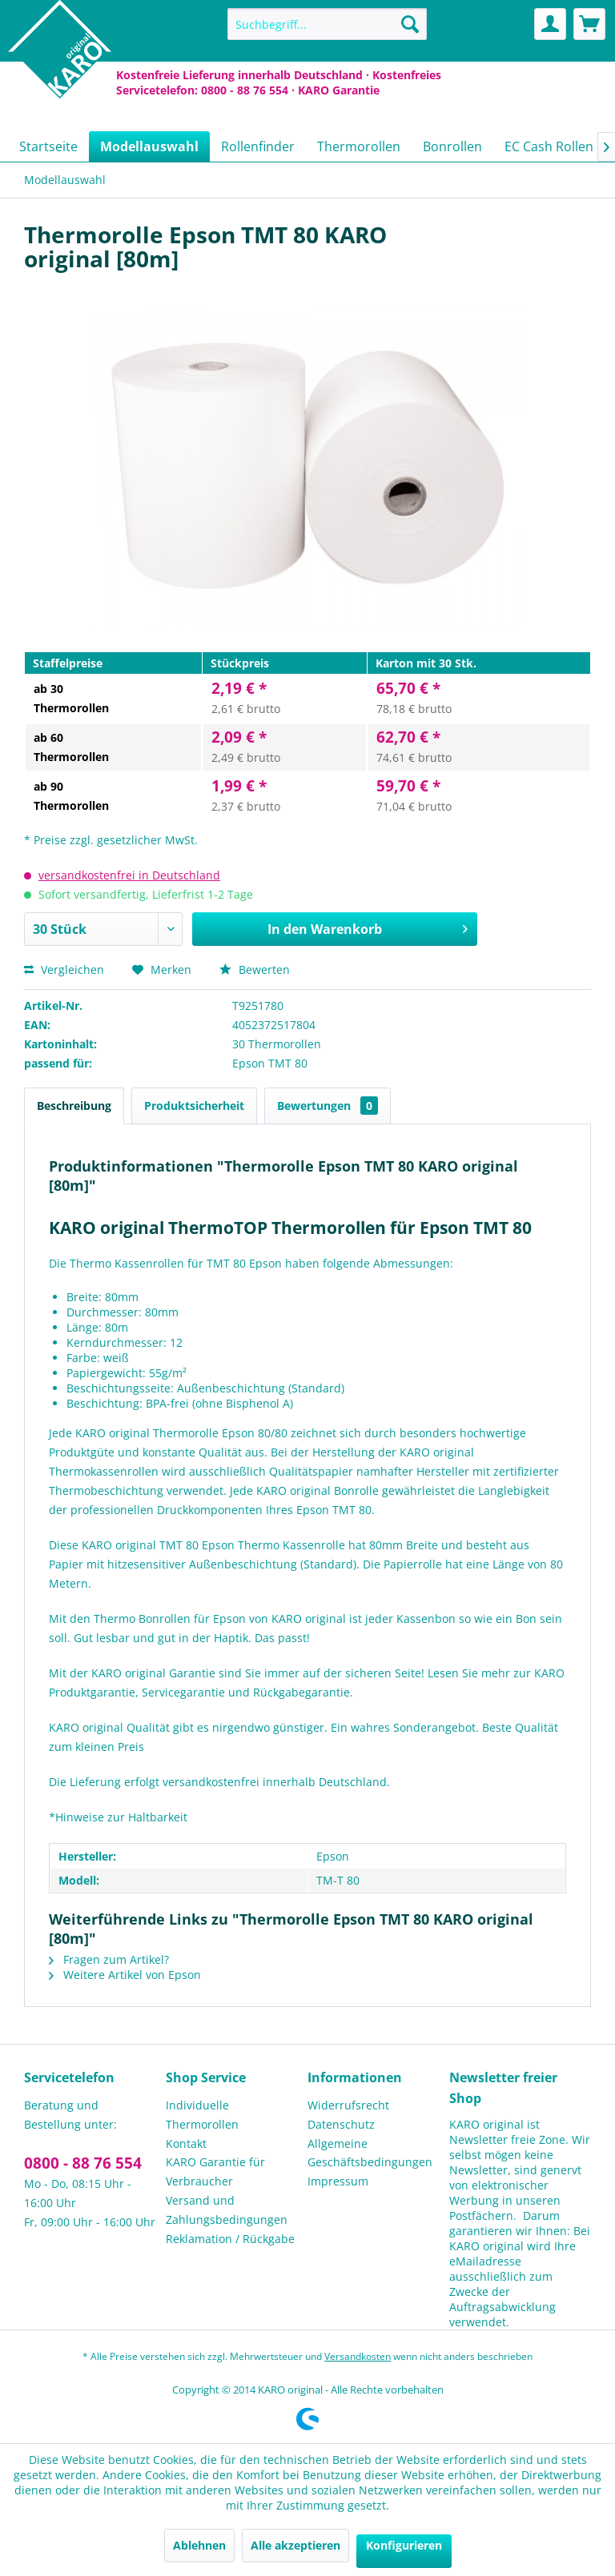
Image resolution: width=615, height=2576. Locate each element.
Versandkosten (357, 2356)
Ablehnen (199, 2545)
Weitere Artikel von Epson (125, 1974)
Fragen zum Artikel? (109, 1959)
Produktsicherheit (194, 1105)
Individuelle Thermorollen (202, 2114)
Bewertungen (327, 1105)
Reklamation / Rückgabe (230, 2238)
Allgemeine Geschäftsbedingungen (370, 2153)
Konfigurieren (404, 2545)
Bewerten (254, 969)
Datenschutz (341, 2124)
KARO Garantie (339, 90)
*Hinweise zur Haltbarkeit (118, 1817)
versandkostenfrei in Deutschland (129, 875)
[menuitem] (327, 24)
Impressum (338, 2181)
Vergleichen (64, 969)
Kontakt (186, 2143)
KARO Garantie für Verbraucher (215, 2171)
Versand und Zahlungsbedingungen (226, 2210)
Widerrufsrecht (348, 2105)
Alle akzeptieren (295, 2545)
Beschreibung (74, 1105)
